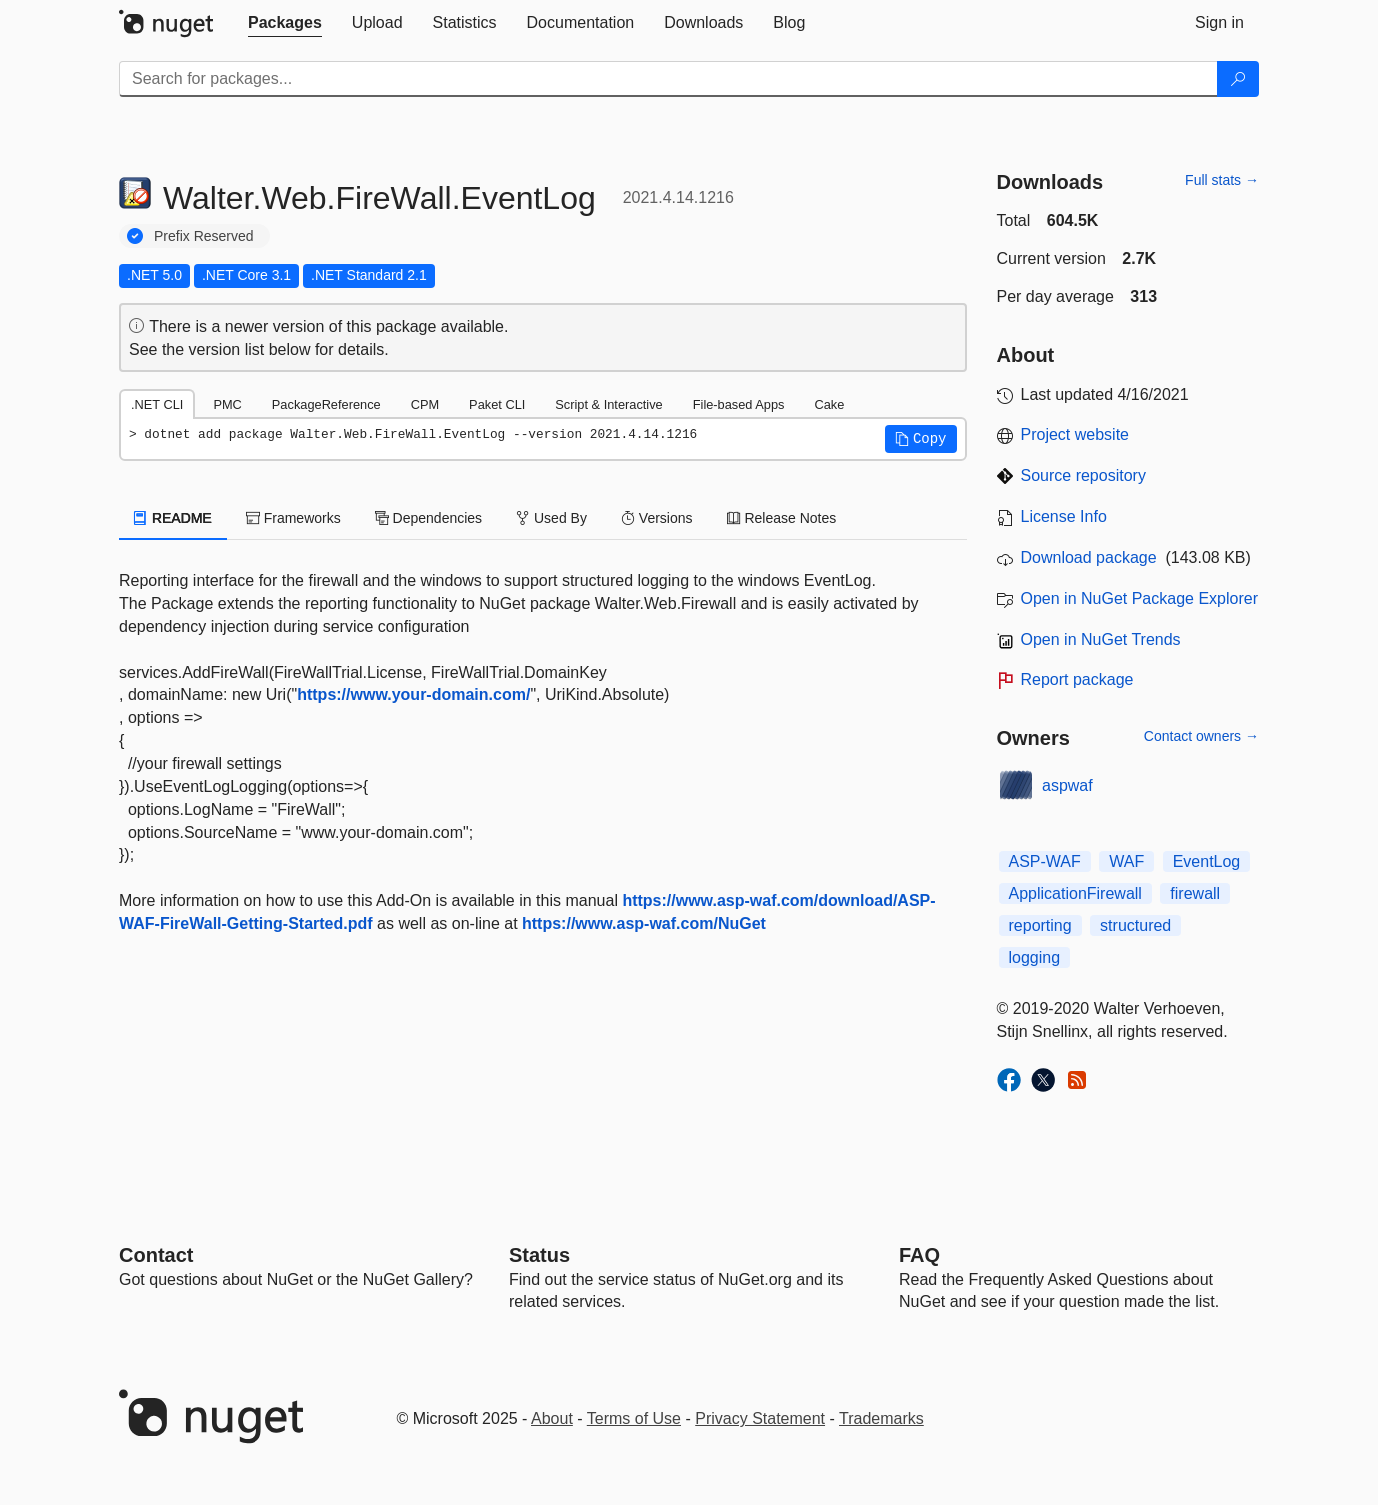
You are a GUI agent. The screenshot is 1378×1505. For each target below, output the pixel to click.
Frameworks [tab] (293, 518)
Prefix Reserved (204, 236)
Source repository (1083, 475)
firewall (1195, 893)
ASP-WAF (1045, 861)
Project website (1075, 434)
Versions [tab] (657, 518)
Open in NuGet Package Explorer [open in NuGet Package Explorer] (1139, 598)
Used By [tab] (551, 518)
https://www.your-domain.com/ (413, 694)
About (552, 1418)
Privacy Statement (760, 1418)
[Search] (1238, 79)
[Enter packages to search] (668, 79)
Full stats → (1222, 180)
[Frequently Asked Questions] (919, 1255)
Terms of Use (634, 1418)
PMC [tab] (227, 404)
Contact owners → (1201, 736)
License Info (1064, 516)
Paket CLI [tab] (497, 404)
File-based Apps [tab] (739, 404)
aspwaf (1067, 785)
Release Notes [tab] (782, 518)
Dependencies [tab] (428, 518)
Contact (156, 1255)
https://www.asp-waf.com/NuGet (644, 923)
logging (1035, 957)
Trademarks (881, 1418)
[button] (921, 439)
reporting (1040, 925)
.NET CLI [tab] (157, 404)
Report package (1077, 679)
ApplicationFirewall (1075, 893)
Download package (1089, 557)
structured (1135, 925)
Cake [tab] (829, 404)
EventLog (1207, 861)
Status (539, 1255)
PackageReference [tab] (326, 404)
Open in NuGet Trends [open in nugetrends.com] (1101, 639)
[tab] (285, 23)
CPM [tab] (425, 404)
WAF (1126, 861)
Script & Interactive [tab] (608, 404)
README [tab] (173, 518)
